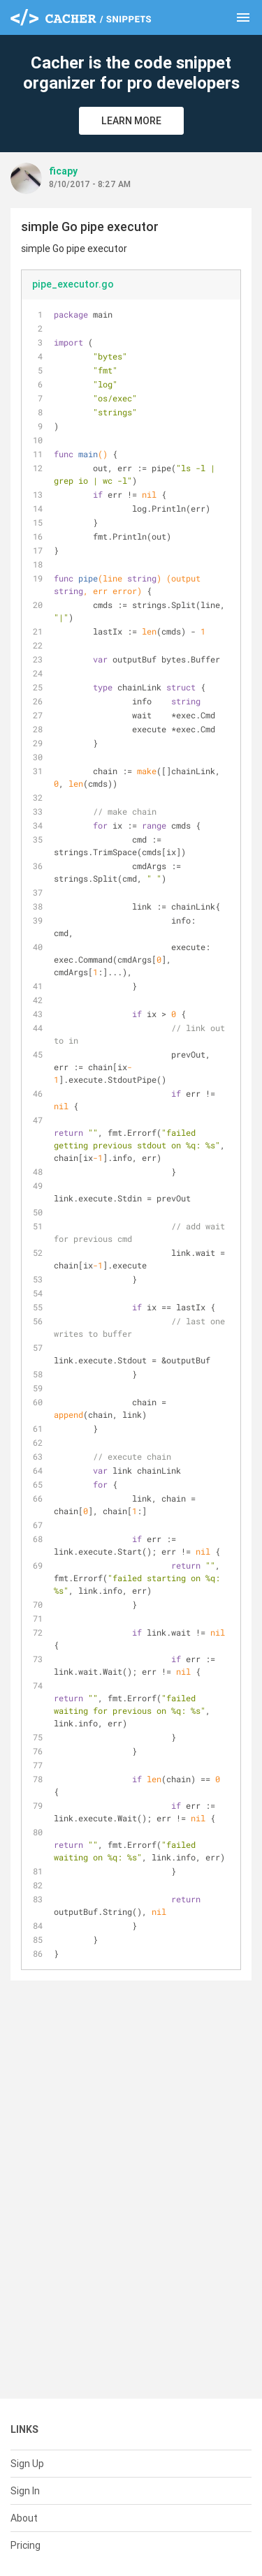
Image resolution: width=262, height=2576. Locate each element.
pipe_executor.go (73, 284)
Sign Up (27, 2463)
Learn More (131, 120)
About (24, 2518)
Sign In (25, 2491)
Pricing (25, 2545)
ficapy (63, 171)
